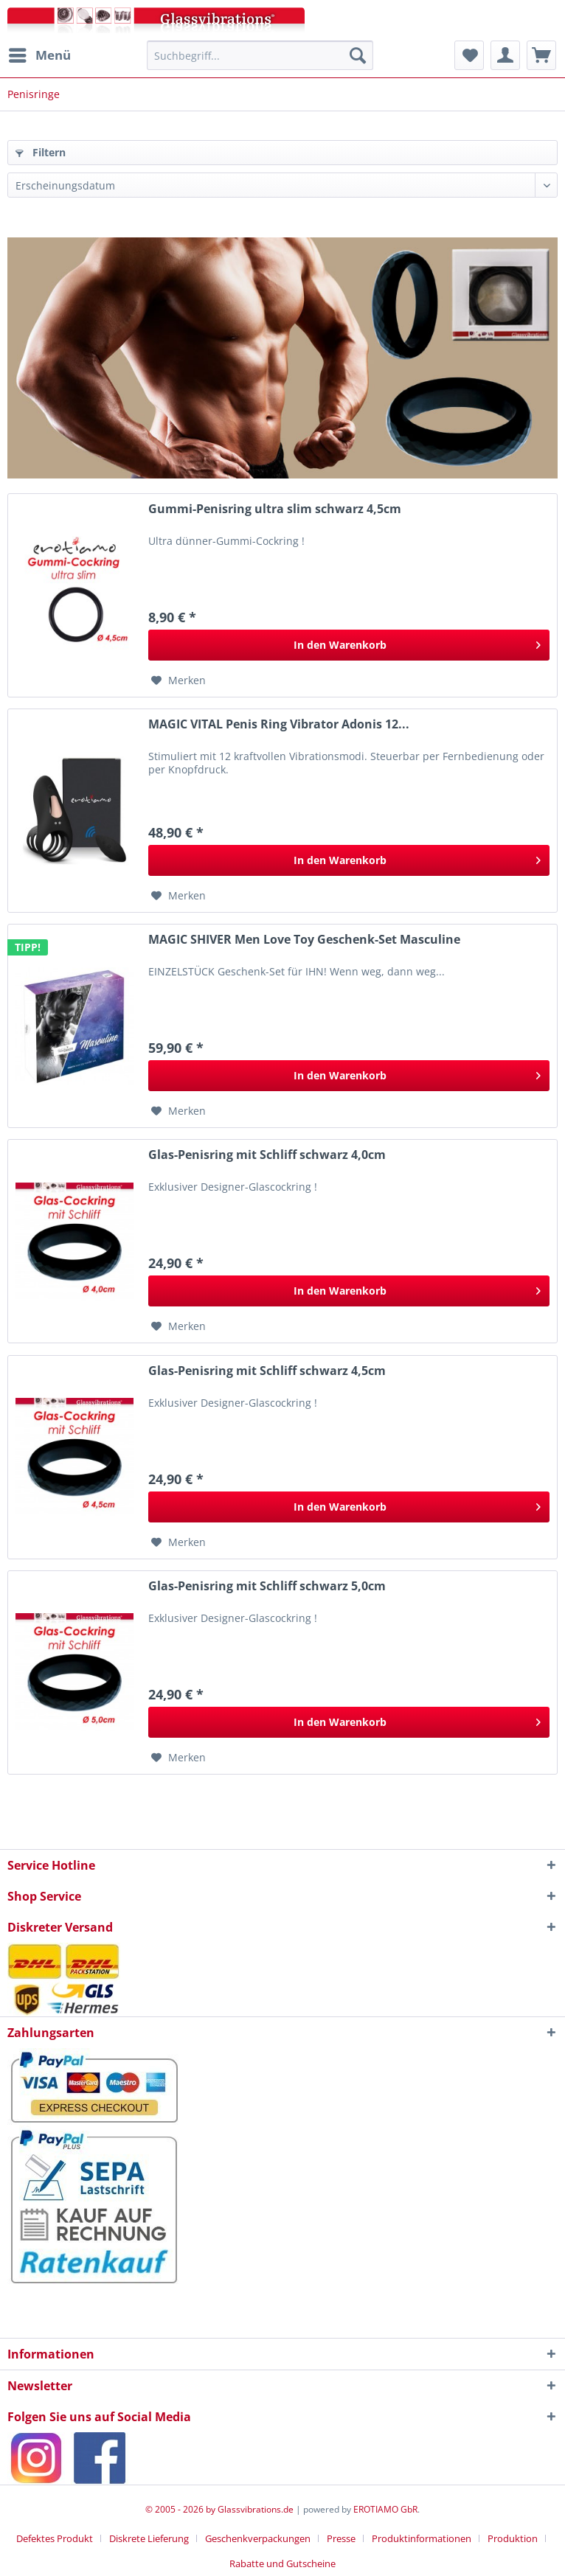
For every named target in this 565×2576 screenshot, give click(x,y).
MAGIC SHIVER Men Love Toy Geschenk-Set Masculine (304, 939)
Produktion (513, 2538)
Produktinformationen (421, 2538)
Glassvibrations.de (256, 2509)
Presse (341, 2538)
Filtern (40, 152)
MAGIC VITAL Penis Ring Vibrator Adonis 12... (278, 724)
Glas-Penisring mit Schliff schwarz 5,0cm (267, 1586)
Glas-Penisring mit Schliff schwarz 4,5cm (267, 1371)
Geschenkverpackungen (258, 2538)
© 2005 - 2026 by (181, 2509)
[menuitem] (39, 55)
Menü (40, 53)
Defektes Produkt (54, 2538)
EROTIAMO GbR (385, 2509)
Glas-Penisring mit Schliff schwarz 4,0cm (267, 1155)
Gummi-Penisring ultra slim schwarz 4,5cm (274, 509)
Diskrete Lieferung (149, 2538)
